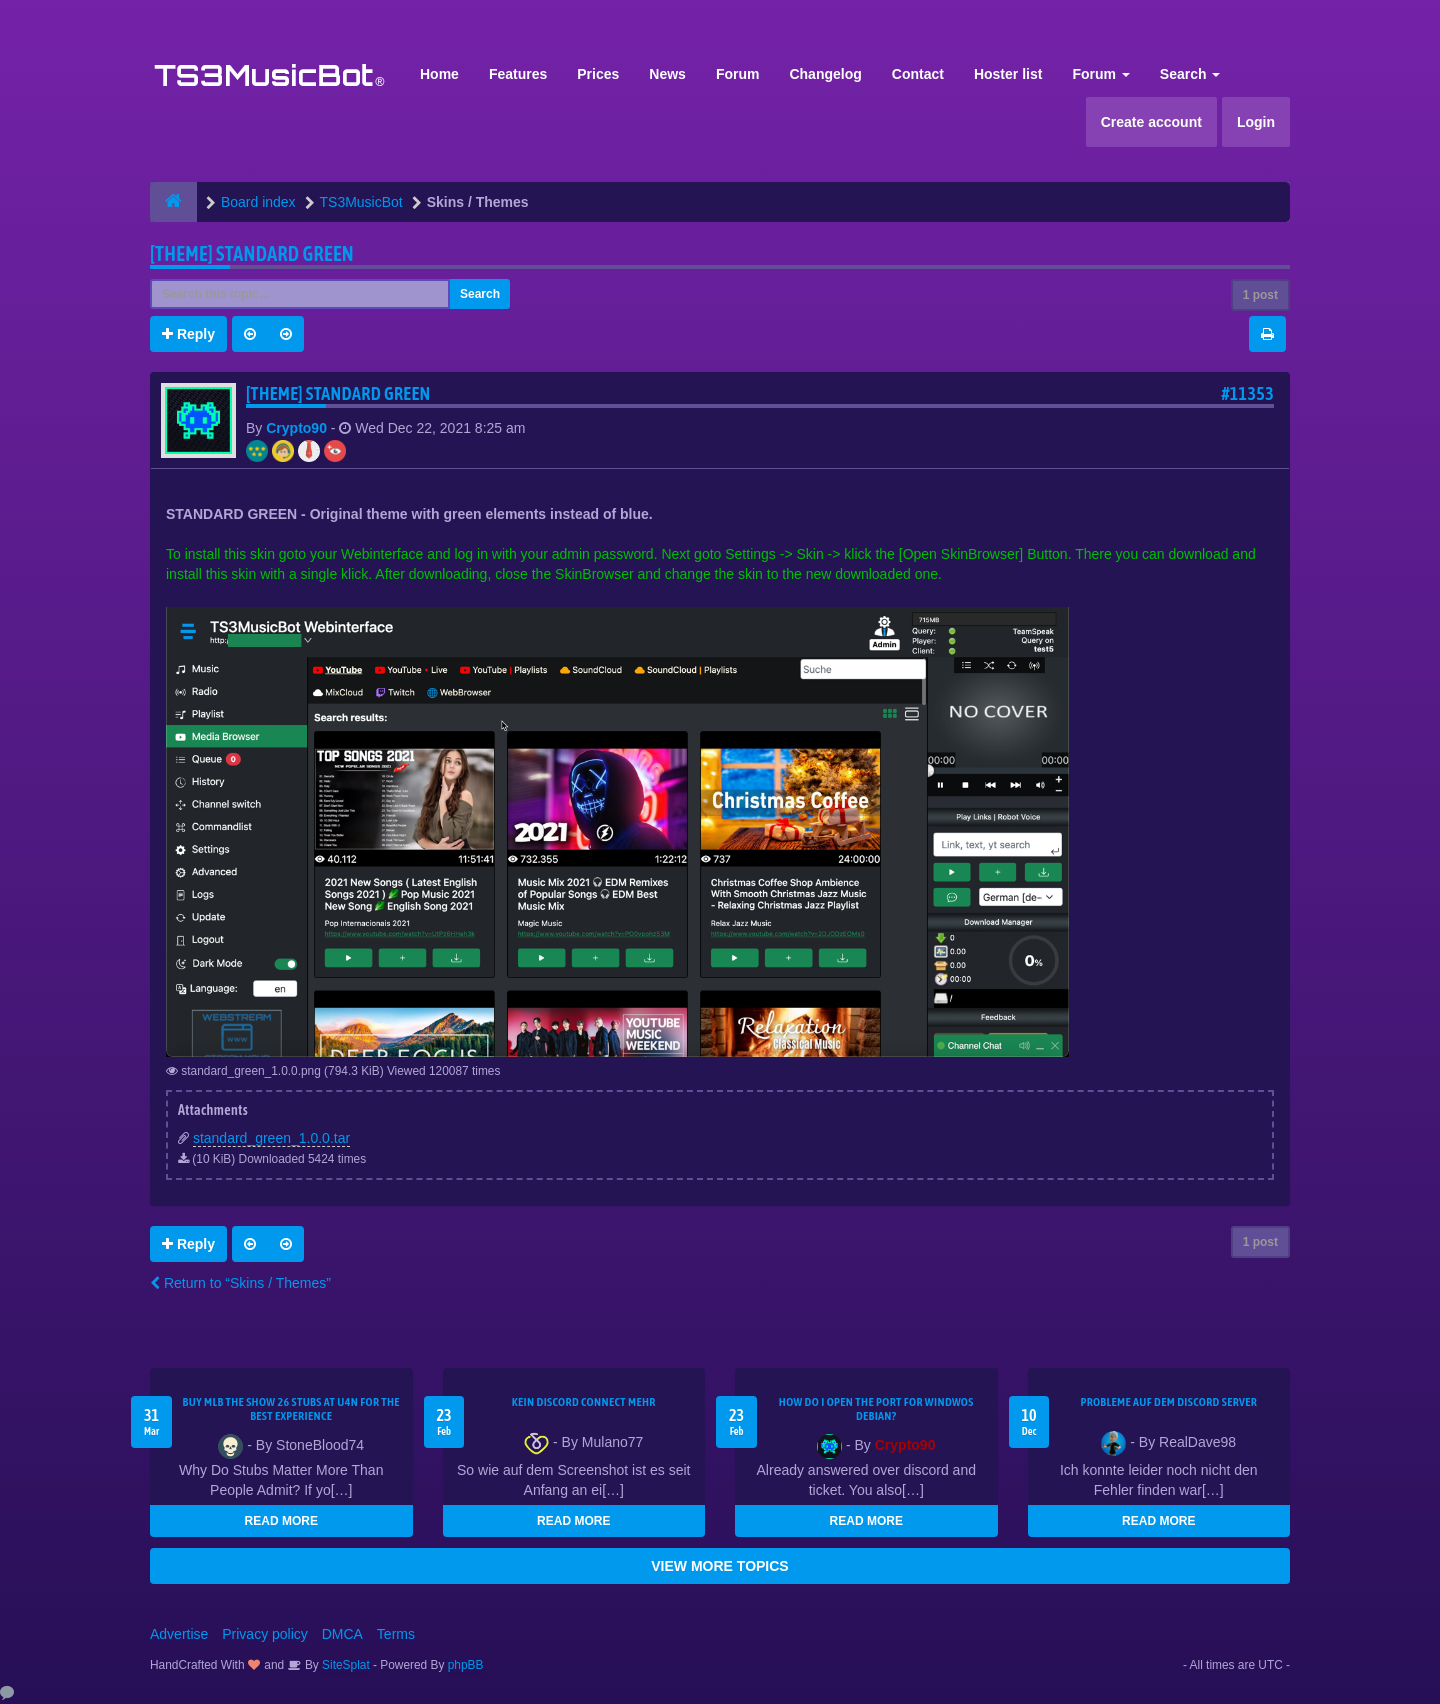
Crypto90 (296, 428)
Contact (918, 74)
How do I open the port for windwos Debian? (876, 1409)
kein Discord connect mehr (584, 1402)
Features (518, 74)
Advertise (179, 1634)
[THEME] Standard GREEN (252, 253)
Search (1190, 74)
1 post (1260, 295)
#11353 (1247, 393)
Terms (396, 1634)
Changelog (825, 74)
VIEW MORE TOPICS (719, 1566)
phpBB (466, 1665)
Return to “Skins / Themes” (240, 1283)
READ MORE (281, 1521)
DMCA (342, 1634)
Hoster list (1008, 74)
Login (1256, 122)
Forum (738, 74)
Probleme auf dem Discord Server (1168, 1402)
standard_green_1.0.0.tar (271, 1138)
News (667, 74)
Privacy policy (265, 1634)
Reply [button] (188, 334)
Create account (1151, 122)
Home (439, 74)
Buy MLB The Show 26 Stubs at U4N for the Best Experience (291, 1409)
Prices (598, 74)
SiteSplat (344, 1665)
